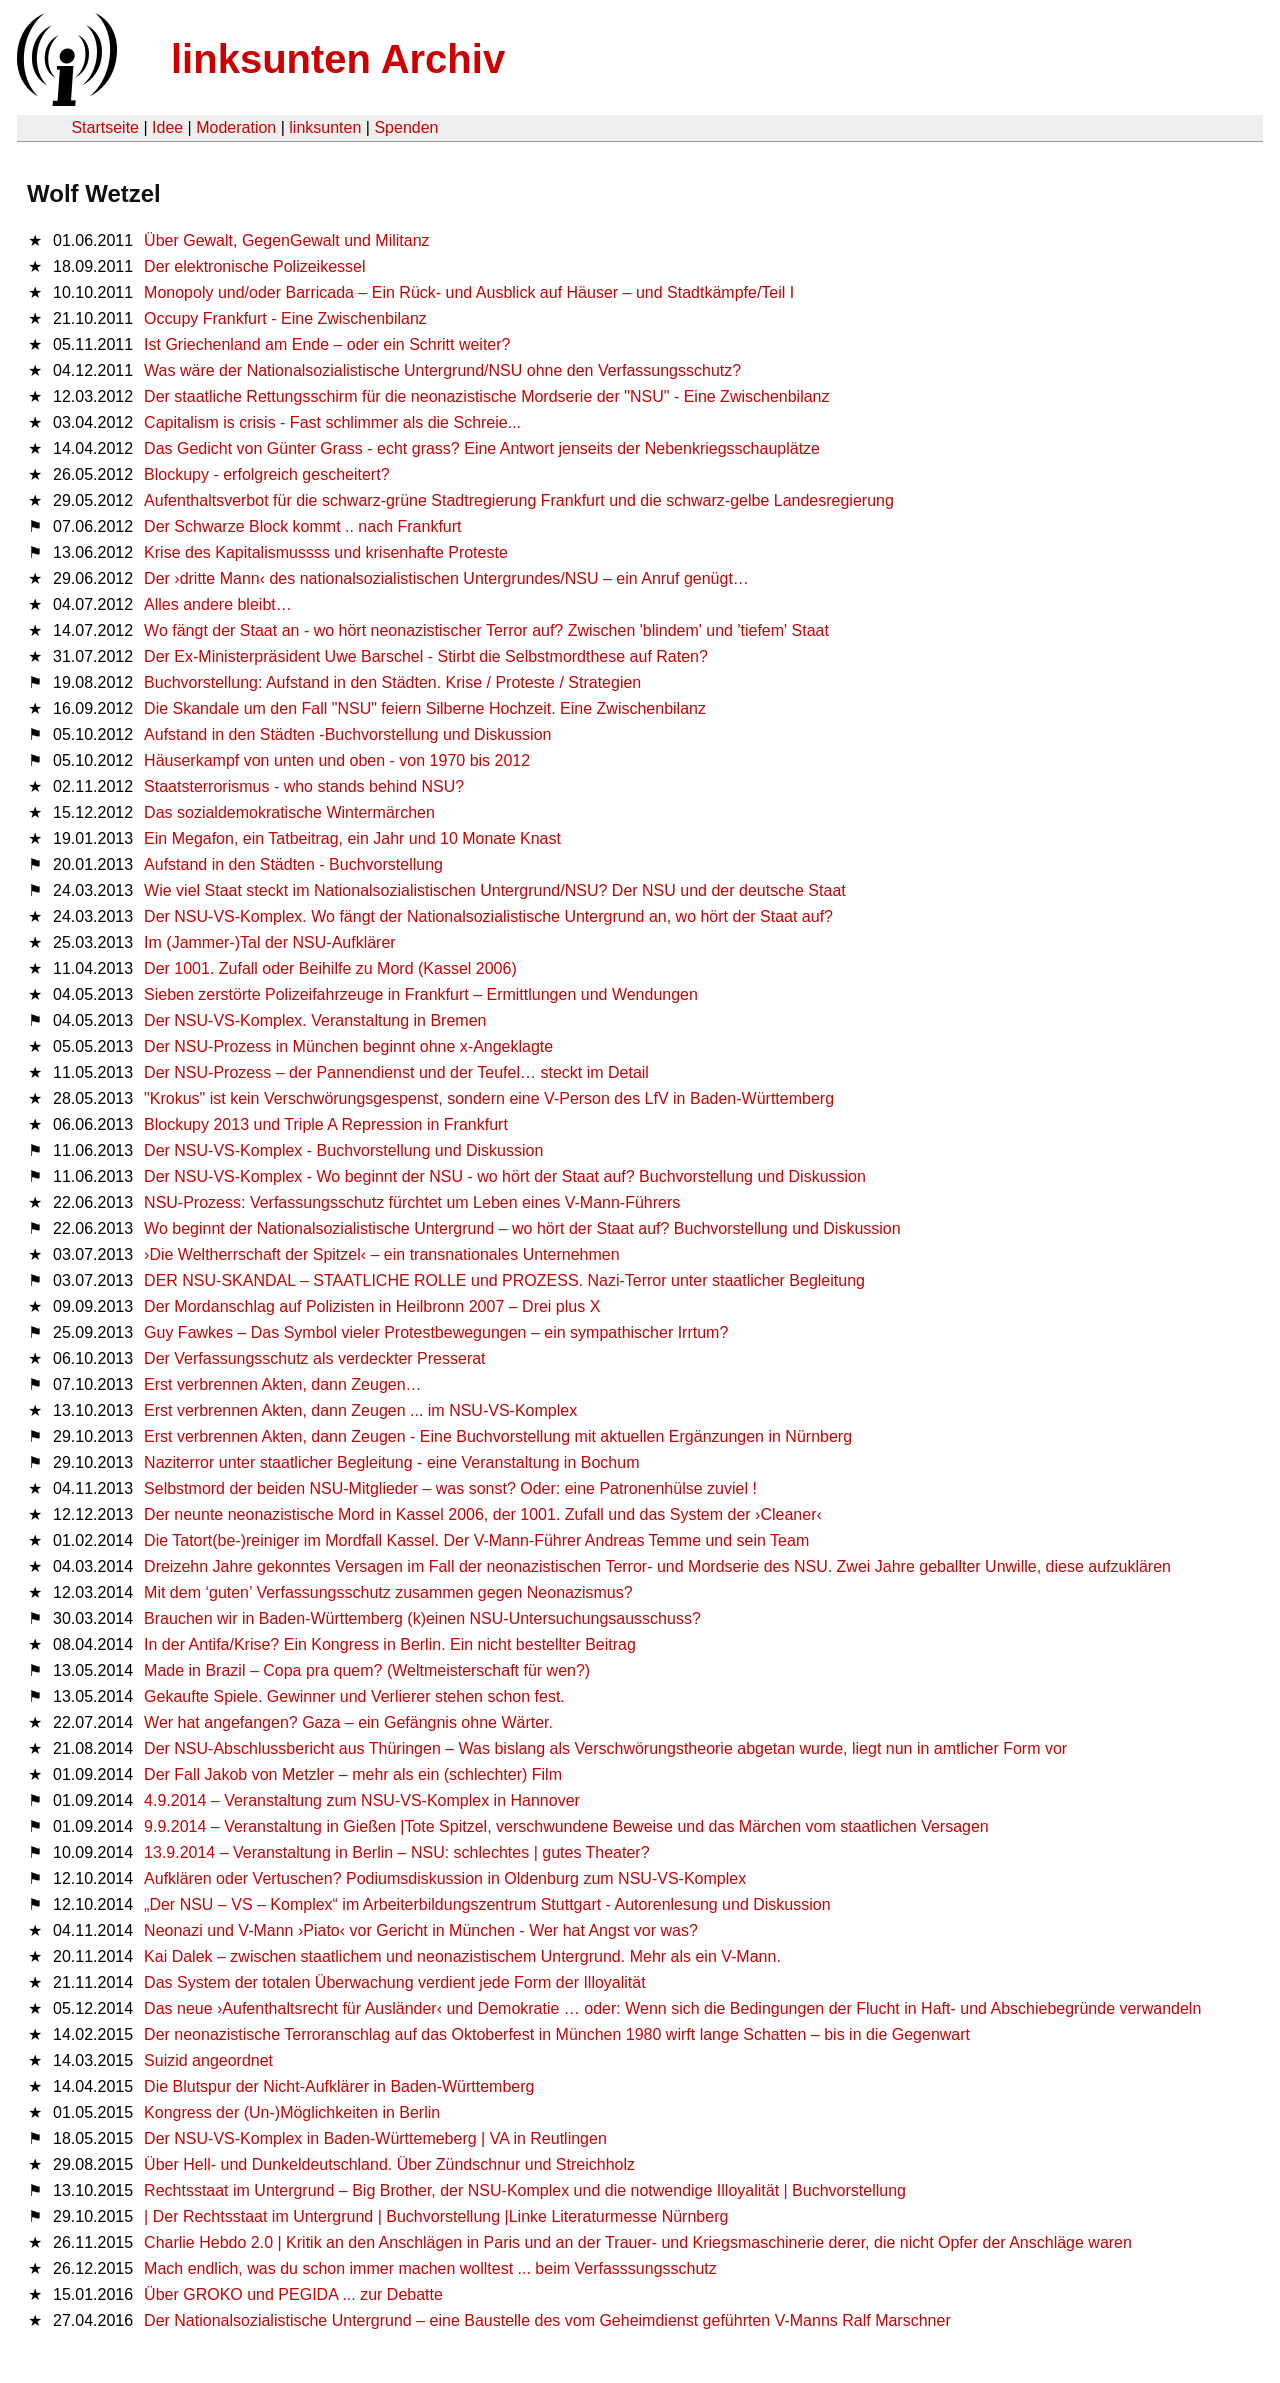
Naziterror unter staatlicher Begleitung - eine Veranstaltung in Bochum (391, 1462)
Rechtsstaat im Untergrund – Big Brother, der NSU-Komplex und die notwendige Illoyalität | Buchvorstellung (525, 2190)
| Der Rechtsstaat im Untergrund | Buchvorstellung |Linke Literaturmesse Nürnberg (436, 2216)
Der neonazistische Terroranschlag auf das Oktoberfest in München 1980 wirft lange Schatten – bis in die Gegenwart (557, 2034)
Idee (167, 127)
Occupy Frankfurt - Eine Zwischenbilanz (285, 318)
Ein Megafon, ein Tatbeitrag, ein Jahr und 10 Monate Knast (352, 838)
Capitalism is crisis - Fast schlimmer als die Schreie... (332, 422)
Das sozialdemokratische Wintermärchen (289, 812)
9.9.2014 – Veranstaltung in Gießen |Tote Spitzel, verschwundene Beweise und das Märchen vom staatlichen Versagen (566, 1826)
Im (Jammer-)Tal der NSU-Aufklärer (270, 942)
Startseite (105, 127)
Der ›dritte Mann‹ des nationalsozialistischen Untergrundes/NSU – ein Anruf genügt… (446, 578)
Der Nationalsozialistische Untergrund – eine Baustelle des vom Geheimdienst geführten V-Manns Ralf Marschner (547, 2320)
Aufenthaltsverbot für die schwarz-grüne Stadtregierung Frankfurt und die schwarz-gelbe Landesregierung (519, 500)
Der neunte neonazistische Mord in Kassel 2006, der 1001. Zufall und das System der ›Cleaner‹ (483, 1514)
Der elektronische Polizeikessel (254, 266)
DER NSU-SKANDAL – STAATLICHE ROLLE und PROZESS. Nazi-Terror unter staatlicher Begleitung (504, 1280)
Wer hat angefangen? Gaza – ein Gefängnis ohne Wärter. (348, 1722)
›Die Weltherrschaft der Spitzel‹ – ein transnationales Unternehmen (382, 1254)
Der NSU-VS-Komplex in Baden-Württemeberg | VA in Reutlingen (375, 2138)
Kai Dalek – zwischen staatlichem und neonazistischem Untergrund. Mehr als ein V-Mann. (462, 1956)
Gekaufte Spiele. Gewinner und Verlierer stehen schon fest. (354, 1696)
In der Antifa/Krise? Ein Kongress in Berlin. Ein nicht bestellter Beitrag (390, 1644)
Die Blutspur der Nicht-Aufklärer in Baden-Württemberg (339, 2086)
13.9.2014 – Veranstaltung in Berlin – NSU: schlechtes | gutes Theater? (397, 1852)
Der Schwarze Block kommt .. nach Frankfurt (302, 526)
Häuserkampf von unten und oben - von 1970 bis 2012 (337, 760)
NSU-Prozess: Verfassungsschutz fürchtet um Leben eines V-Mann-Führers (412, 1202)
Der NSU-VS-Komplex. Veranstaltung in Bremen (315, 1020)
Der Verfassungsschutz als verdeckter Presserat (314, 1358)
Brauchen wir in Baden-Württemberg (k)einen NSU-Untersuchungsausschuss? (422, 1618)
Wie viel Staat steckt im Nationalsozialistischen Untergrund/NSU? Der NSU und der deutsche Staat (495, 890)
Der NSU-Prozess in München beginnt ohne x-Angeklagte (348, 1046)
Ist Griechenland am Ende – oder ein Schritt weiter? (327, 344)
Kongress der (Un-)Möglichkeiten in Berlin (292, 2112)
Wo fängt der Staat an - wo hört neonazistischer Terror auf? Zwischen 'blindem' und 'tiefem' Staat (486, 630)
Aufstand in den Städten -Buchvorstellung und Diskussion (347, 734)
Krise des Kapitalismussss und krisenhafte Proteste (326, 552)
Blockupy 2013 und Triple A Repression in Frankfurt (326, 1124)
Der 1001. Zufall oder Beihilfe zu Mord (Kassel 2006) (330, 968)
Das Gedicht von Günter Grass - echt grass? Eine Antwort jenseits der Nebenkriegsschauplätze (482, 448)
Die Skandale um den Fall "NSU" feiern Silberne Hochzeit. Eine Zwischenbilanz (425, 708)
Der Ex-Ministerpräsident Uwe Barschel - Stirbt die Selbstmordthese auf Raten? (426, 656)
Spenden (406, 127)
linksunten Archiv (338, 59)
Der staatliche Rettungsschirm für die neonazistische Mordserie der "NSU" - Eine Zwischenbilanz (486, 396)
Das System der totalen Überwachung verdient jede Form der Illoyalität (395, 1982)
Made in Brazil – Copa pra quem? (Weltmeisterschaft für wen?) (367, 1670)
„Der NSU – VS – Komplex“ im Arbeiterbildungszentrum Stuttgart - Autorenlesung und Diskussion (487, 1904)
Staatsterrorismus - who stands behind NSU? (304, 786)
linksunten (325, 127)
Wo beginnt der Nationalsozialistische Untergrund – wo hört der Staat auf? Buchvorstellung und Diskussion (522, 1228)
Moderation (236, 127)
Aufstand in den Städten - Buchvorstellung (293, 864)
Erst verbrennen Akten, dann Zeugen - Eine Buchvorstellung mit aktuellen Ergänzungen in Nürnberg (498, 1436)
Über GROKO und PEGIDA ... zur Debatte (293, 2294)
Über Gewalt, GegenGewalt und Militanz (286, 240)
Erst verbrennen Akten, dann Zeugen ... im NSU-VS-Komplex (360, 1410)
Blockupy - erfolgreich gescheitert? (266, 474)
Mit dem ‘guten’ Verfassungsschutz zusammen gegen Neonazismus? (388, 1592)
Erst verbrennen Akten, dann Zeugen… (283, 1384)
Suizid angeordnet (208, 2060)
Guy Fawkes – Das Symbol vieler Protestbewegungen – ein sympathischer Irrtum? (436, 1332)
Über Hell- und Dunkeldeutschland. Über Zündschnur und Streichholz (389, 2164)
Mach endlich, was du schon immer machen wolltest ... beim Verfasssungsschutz (430, 2268)
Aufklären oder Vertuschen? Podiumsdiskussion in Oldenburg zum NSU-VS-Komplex (445, 1878)
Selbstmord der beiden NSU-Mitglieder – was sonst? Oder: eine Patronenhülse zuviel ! (450, 1488)
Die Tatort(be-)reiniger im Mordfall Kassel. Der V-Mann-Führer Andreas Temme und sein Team (476, 1540)
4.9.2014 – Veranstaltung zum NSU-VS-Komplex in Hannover (362, 1800)
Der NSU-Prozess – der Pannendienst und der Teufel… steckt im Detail (396, 1072)
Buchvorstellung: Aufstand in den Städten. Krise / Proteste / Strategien (392, 682)
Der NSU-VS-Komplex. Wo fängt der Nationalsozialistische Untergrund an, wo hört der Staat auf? (488, 916)
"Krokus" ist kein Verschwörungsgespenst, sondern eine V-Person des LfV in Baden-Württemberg (489, 1098)
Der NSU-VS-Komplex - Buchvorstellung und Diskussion (343, 1150)
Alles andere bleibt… (218, 604)
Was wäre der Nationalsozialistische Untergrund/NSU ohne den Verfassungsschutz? (442, 370)
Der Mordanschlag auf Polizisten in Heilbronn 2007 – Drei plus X (372, 1306)
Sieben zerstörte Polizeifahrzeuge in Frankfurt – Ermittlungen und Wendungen (421, 994)
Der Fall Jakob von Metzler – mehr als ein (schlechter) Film (353, 1774)
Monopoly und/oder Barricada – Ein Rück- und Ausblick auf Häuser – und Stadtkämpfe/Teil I (469, 292)
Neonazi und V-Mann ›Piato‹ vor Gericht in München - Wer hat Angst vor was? (421, 1930)
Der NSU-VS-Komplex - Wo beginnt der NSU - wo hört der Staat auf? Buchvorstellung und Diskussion (505, 1176)
